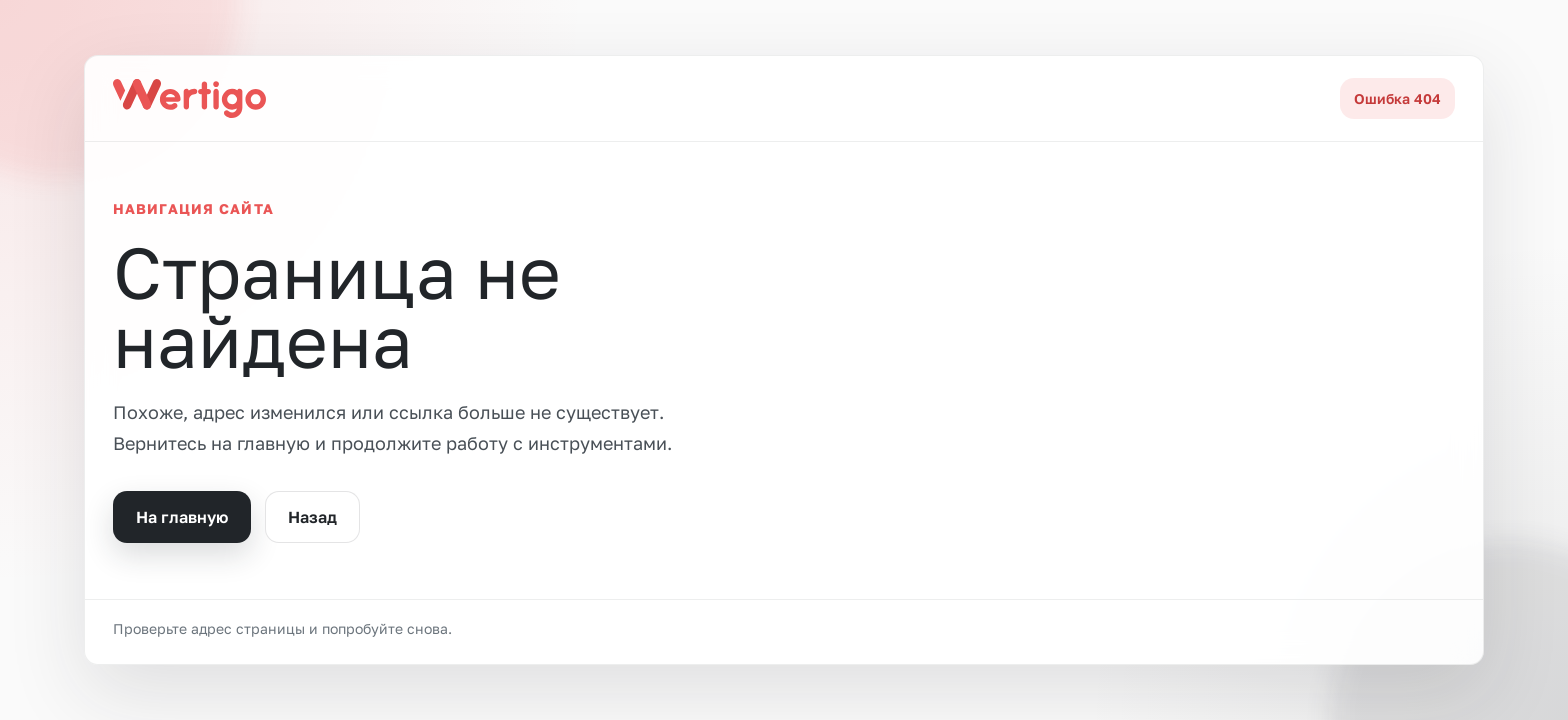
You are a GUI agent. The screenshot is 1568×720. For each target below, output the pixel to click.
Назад (312, 517)
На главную (182, 517)
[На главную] (189, 98)
